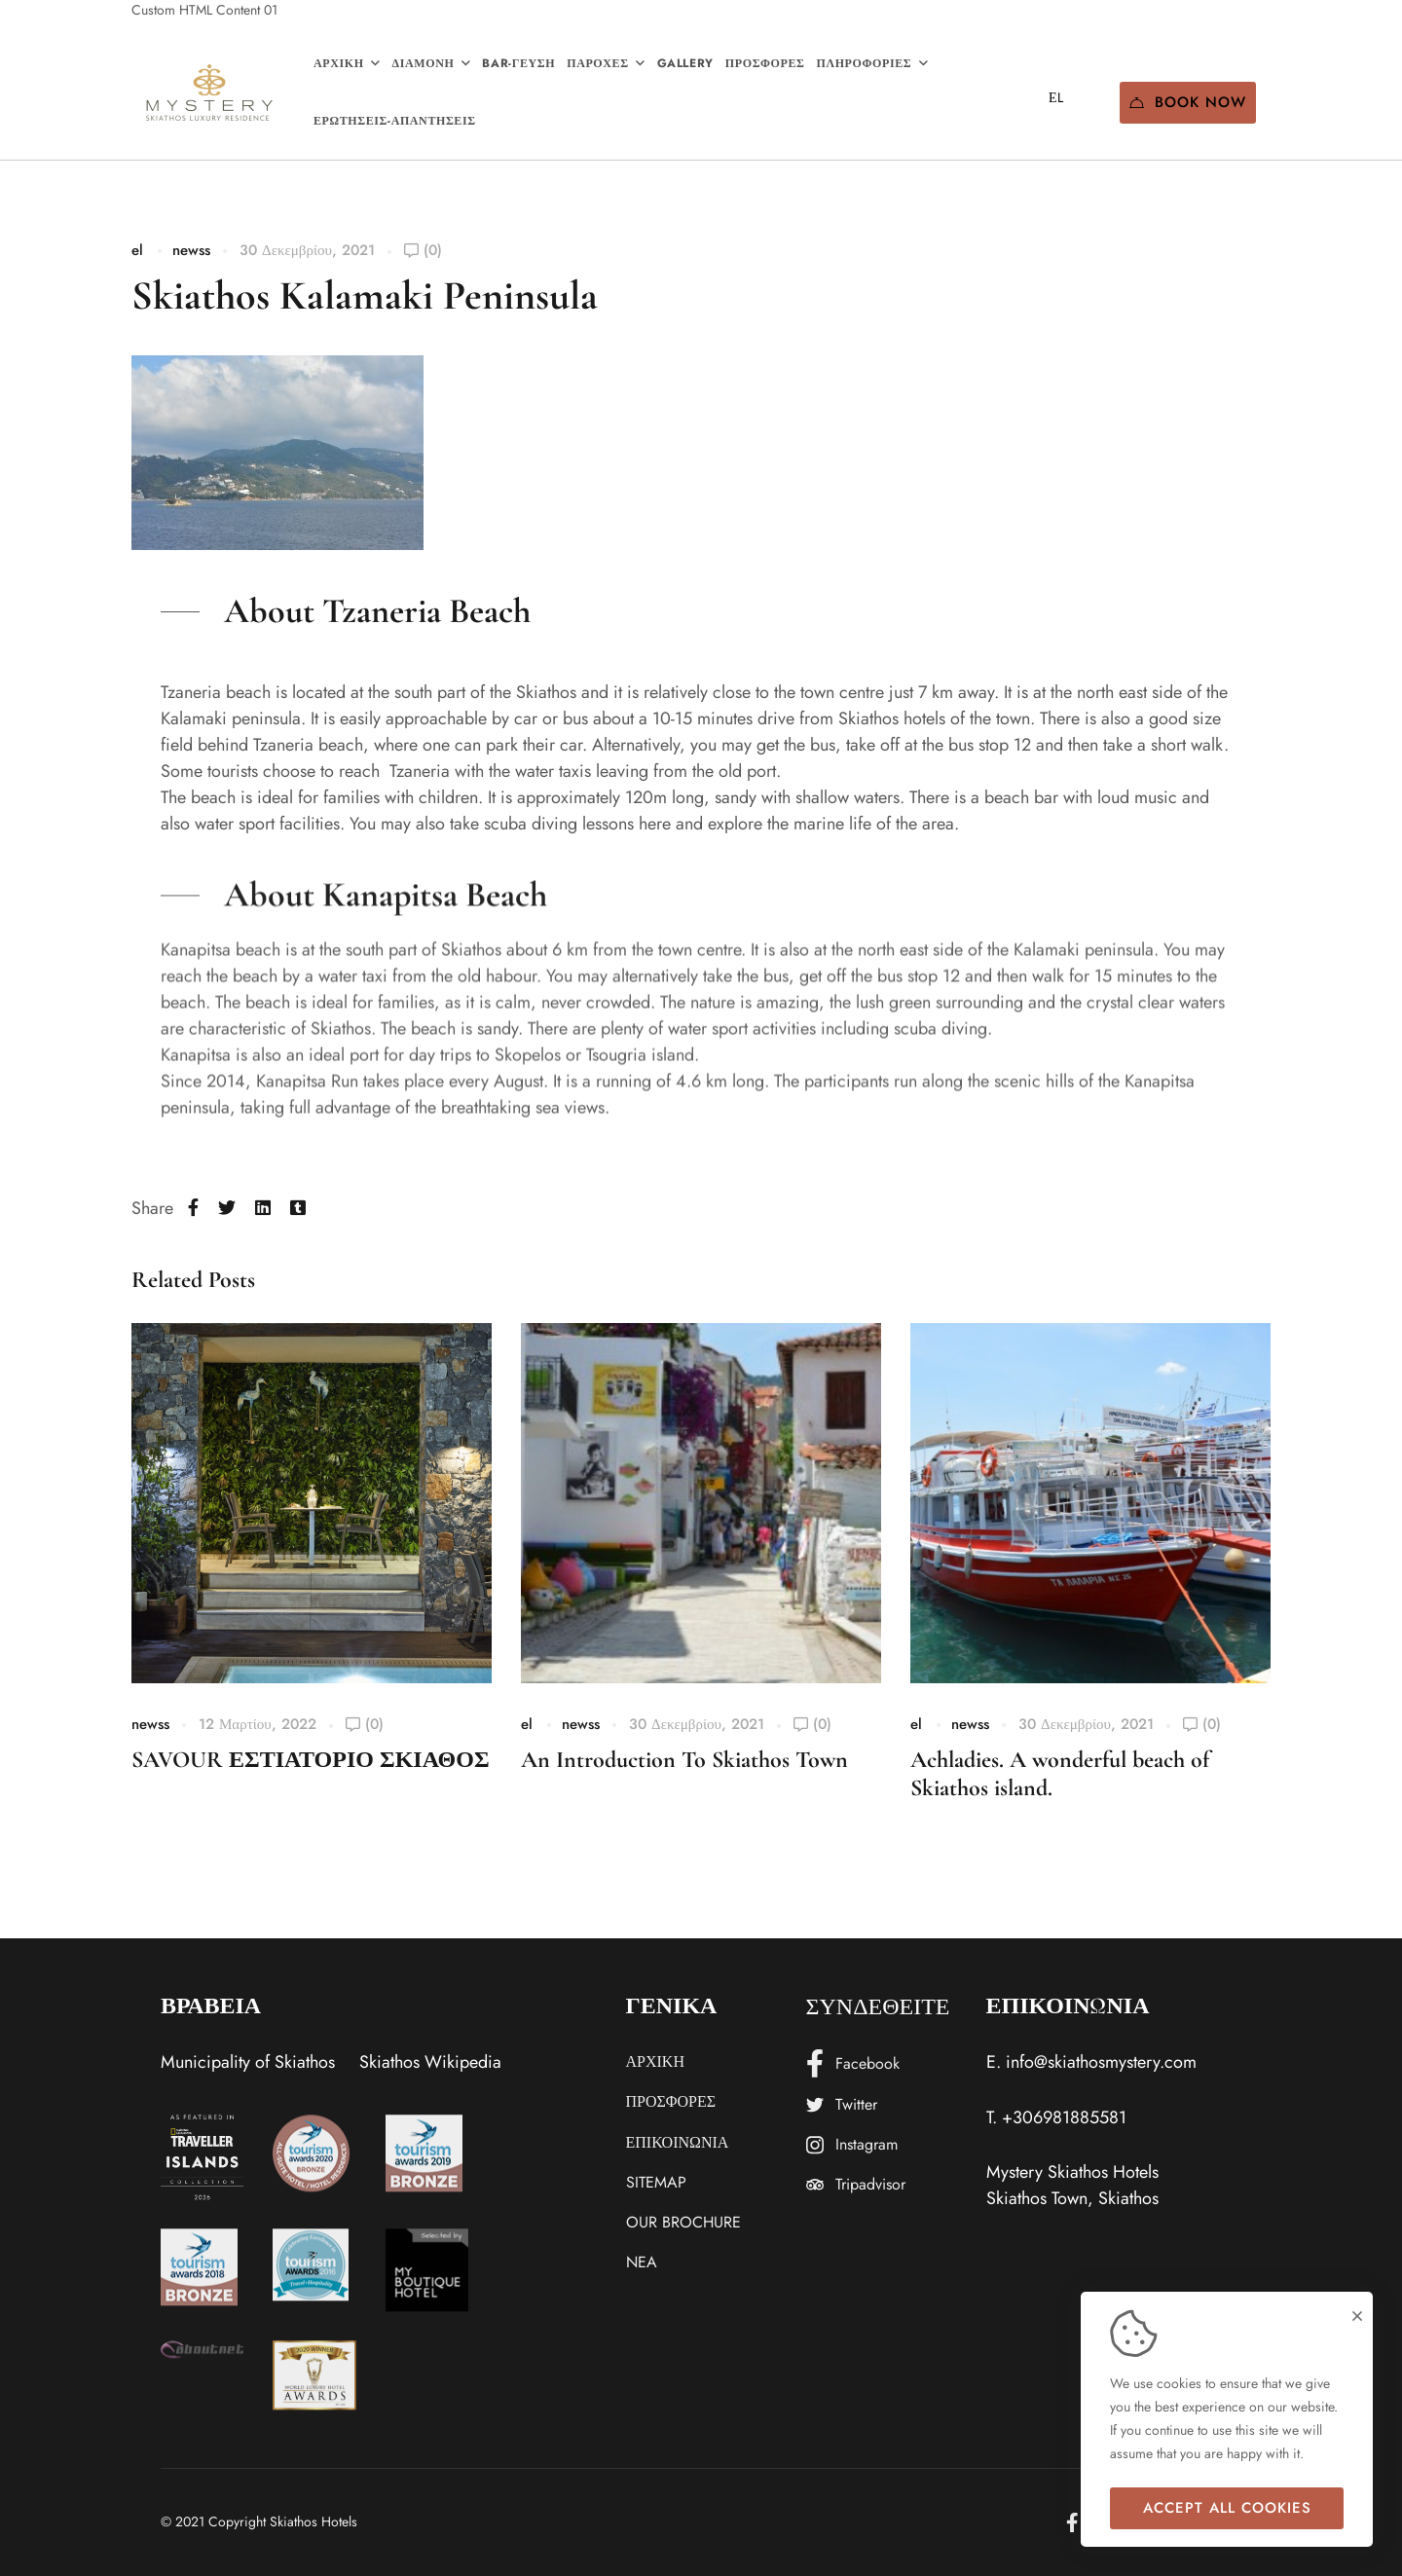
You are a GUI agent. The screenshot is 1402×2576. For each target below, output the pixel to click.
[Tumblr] (298, 1209)
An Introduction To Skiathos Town (684, 1760)
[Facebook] (193, 1209)
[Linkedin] (263, 1209)
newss (191, 250)
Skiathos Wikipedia (430, 2062)
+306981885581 (1064, 2117)
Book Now (1187, 102)
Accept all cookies (1227, 2508)
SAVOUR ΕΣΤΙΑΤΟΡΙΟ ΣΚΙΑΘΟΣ (310, 1760)
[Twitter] (227, 1209)
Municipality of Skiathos (248, 2062)
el (137, 250)
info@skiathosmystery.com (1101, 2062)
